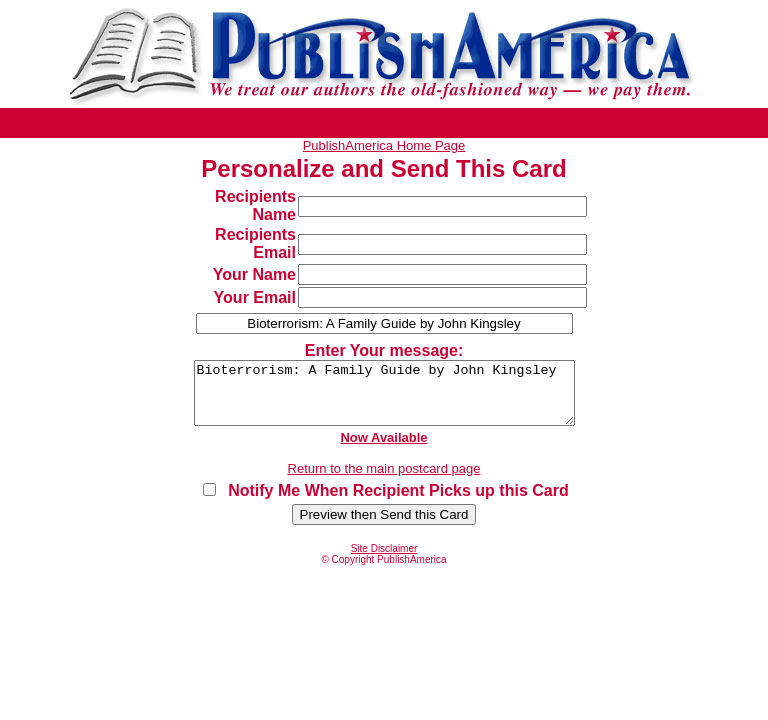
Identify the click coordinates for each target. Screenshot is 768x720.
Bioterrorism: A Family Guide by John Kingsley (384, 399)
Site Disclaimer (384, 560)
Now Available (383, 449)
